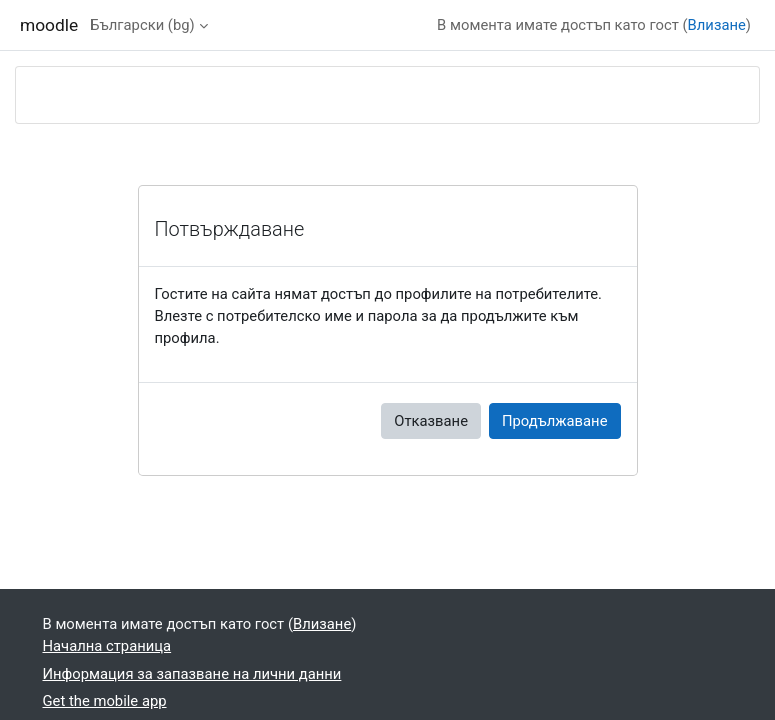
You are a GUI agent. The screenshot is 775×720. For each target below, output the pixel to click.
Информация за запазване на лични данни (192, 674)
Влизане (717, 25)
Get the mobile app (105, 701)
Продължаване (555, 421)
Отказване (431, 421)
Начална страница (107, 646)
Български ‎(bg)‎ (142, 25)
